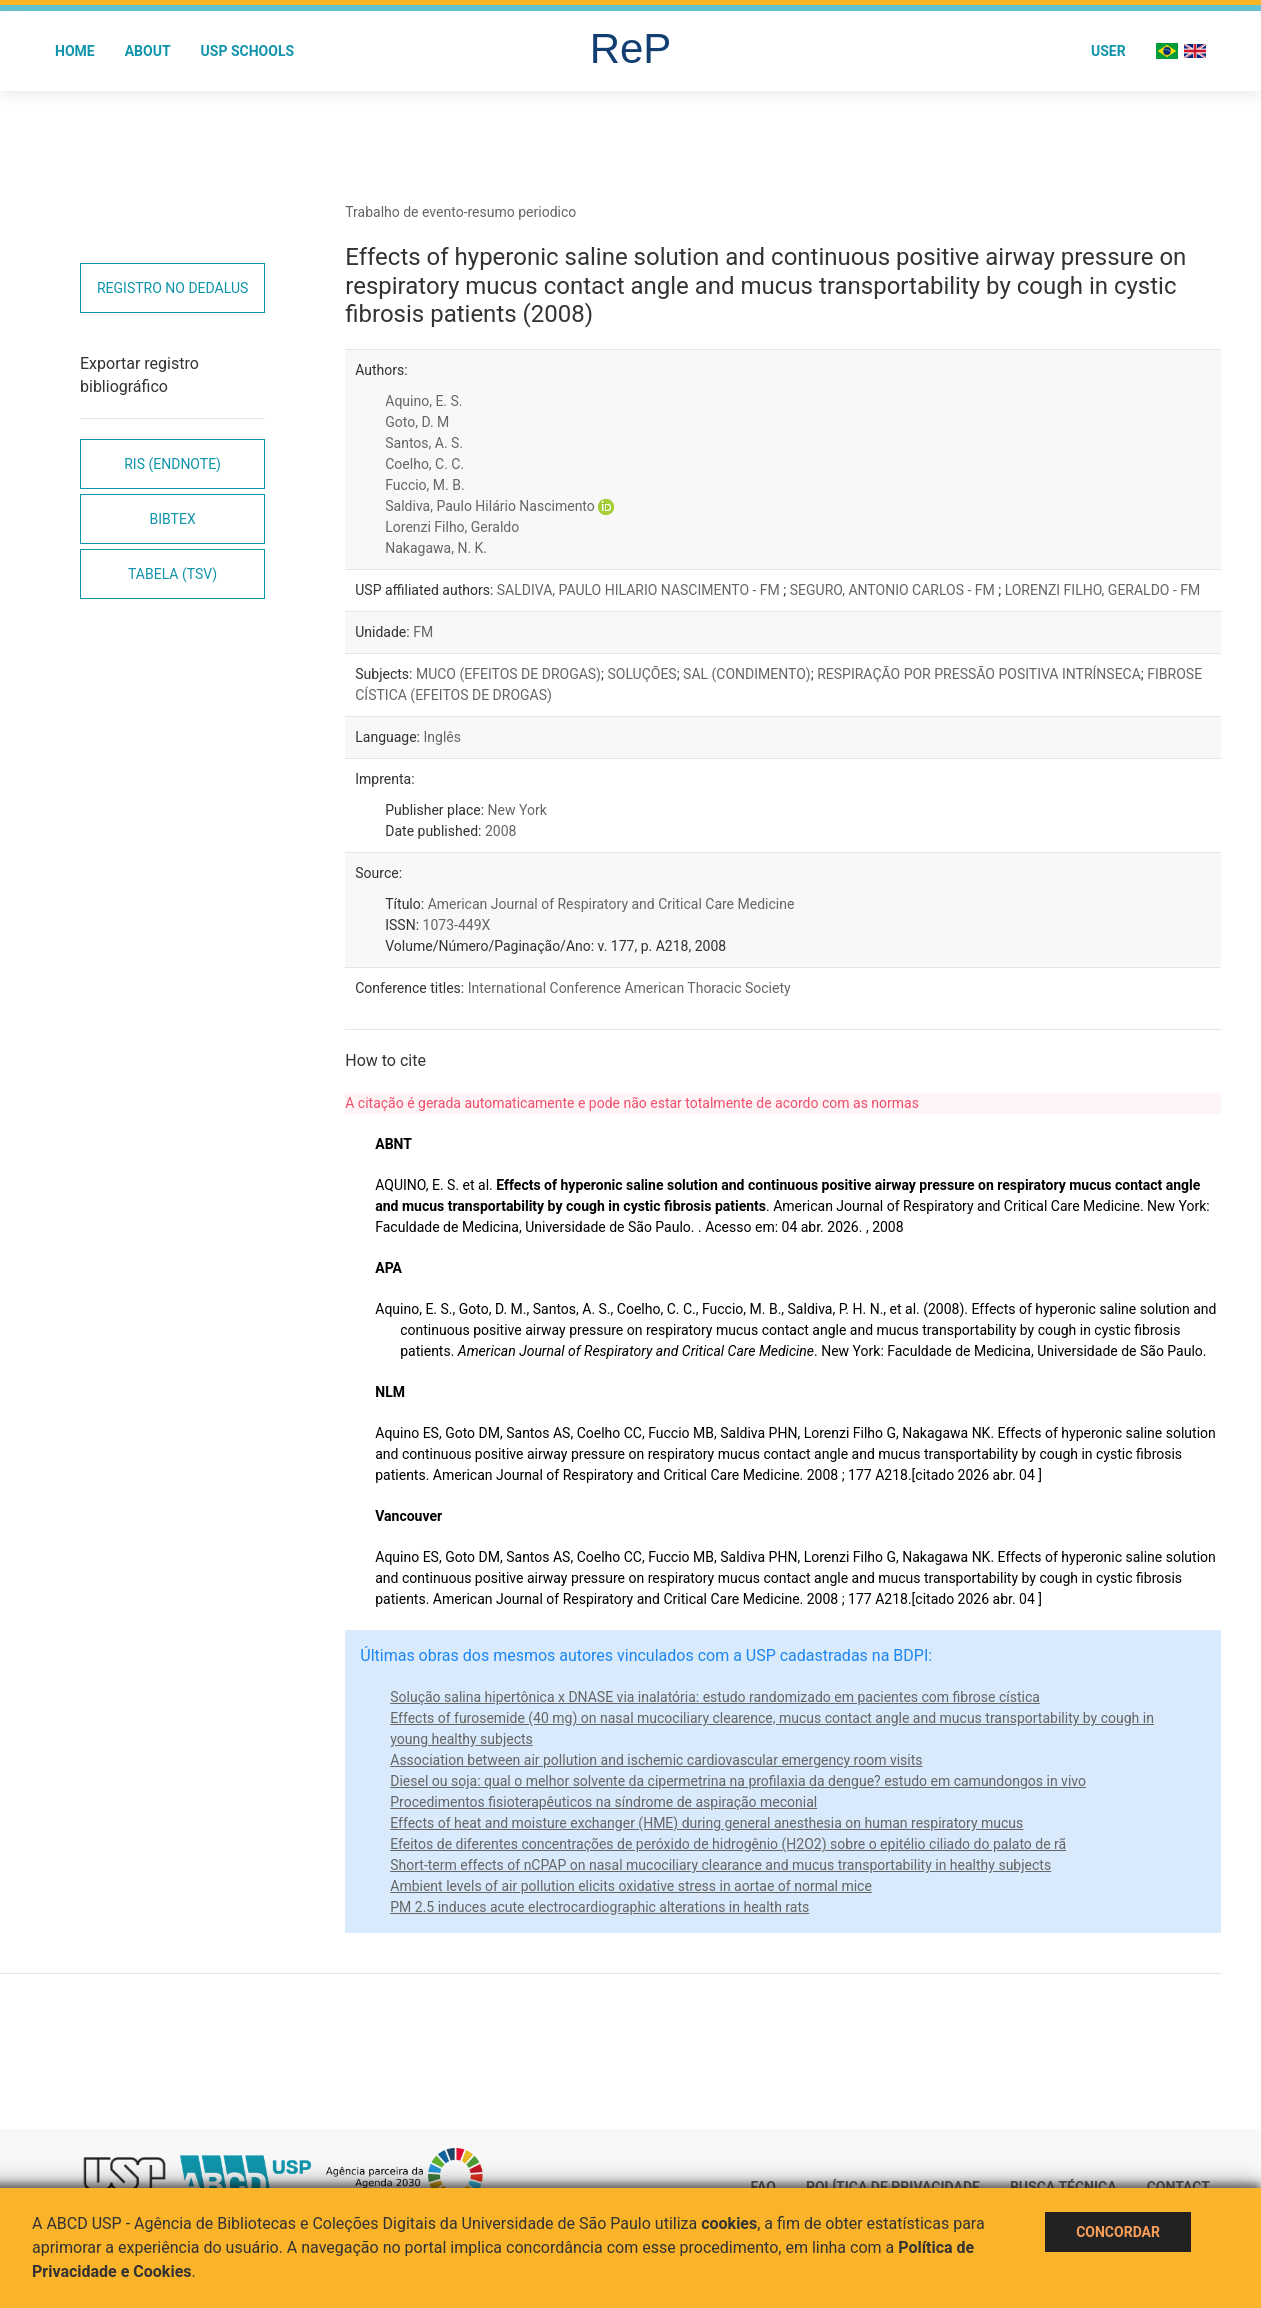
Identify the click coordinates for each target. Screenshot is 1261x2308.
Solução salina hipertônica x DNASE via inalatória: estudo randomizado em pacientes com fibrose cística (715, 1697)
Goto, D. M (417, 422)
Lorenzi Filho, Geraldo (452, 527)
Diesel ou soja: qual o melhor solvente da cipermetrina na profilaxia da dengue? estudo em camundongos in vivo (738, 1781)
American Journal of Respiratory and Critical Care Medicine (611, 904)
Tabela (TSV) (172, 574)
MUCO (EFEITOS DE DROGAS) (508, 674)
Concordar (1118, 2232)
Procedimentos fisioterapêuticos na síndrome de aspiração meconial (603, 1802)
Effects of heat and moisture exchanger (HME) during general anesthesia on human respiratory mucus (706, 1823)
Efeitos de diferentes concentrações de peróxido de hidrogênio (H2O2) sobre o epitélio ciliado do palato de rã (728, 1844)
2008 (500, 831)
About (148, 51)
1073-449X (457, 925)
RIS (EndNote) (172, 464)
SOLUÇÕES (641, 674)
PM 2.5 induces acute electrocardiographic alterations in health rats (599, 1907)
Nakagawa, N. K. (436, 548)
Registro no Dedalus (172, 288)
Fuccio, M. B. (424, 485)
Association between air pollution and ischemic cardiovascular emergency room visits (656, 1760)
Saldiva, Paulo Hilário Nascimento (490, 506)
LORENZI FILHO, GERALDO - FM (1103, 590)
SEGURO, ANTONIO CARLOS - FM (894, 590)
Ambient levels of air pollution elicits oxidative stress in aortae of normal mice (631, 1886)
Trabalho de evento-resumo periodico (460, 212)
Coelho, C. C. (424, 464)
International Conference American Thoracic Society (629, 988)
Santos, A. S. (424, 443)
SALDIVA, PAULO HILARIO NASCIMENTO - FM (640, 590)
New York (517, 810)
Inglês (441, 737)
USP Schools (248, 51)
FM (423, 632)
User (1108, 51)
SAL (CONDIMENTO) (747, 674)
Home (75, 51)
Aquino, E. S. (423, 401)
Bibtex (173, 519)
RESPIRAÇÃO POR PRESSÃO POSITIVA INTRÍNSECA (979, 674)
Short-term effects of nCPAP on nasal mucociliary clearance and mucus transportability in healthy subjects (720, 1865)
